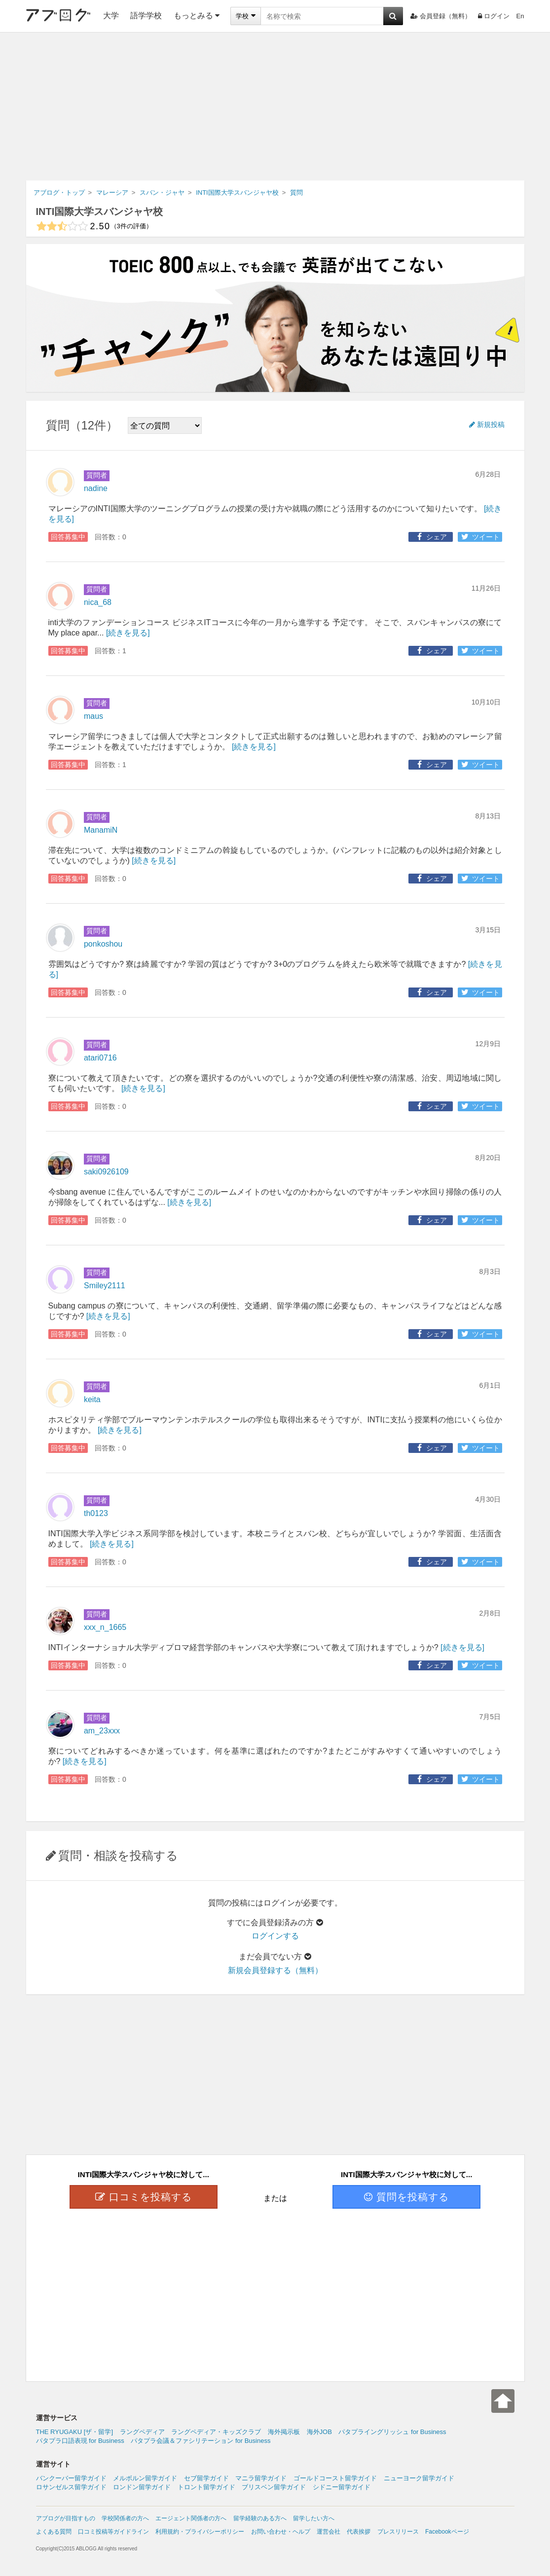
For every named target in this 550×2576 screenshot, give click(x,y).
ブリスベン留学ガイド (274, 2487)
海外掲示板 (284, 2431)
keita (92, 1399)
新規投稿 (487, 424)
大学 (111, 15)
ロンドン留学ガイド (142, 2487)
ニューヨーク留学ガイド (419, 2478)
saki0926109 (106, 1171)
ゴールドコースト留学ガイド (335, 2478)
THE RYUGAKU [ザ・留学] (74, 2431)
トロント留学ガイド (206, 2487)
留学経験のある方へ (260, 2518)
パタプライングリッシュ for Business (392, 2431)
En (520, 16)
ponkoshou (103, 944)
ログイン (494, 16)
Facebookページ (447, 2531)
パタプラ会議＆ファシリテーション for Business (200, 2440)
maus (93, 716)
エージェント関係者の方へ (190, 2518)
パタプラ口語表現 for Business (80, 2440)
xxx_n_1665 (105, 1627)
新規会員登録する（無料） (275, 1970)
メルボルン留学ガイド (145, 2478)
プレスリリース (398, 2531)
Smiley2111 (104, 1285)
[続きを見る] (128, 633)
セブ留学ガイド (206, 2478)
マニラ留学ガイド (261, 2478)
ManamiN (100, 830)
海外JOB (319, 2431)
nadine (96, 488)
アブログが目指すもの (65, 2518)
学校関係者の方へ (125, 2518)
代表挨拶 (358, 2531)
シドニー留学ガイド (341, 2487)
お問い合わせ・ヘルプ (280, 2531)
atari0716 (100, 1058)
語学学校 (146, 15)
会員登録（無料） (440, 16)
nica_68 (97, 602)
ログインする (275, 1936)
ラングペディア (142, 2431)
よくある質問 (54, 2531)
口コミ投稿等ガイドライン (113, 2531)
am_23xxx (102, 1731)
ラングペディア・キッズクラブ (216, 2431)
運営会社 (328, 2531)
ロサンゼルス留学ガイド (71, 2487)
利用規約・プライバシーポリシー (199, 2531)
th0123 (96, 1513)
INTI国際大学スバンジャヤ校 (99, 211)
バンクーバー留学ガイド (71, 2478)
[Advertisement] (275, 106)
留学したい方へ (313, 2518)
